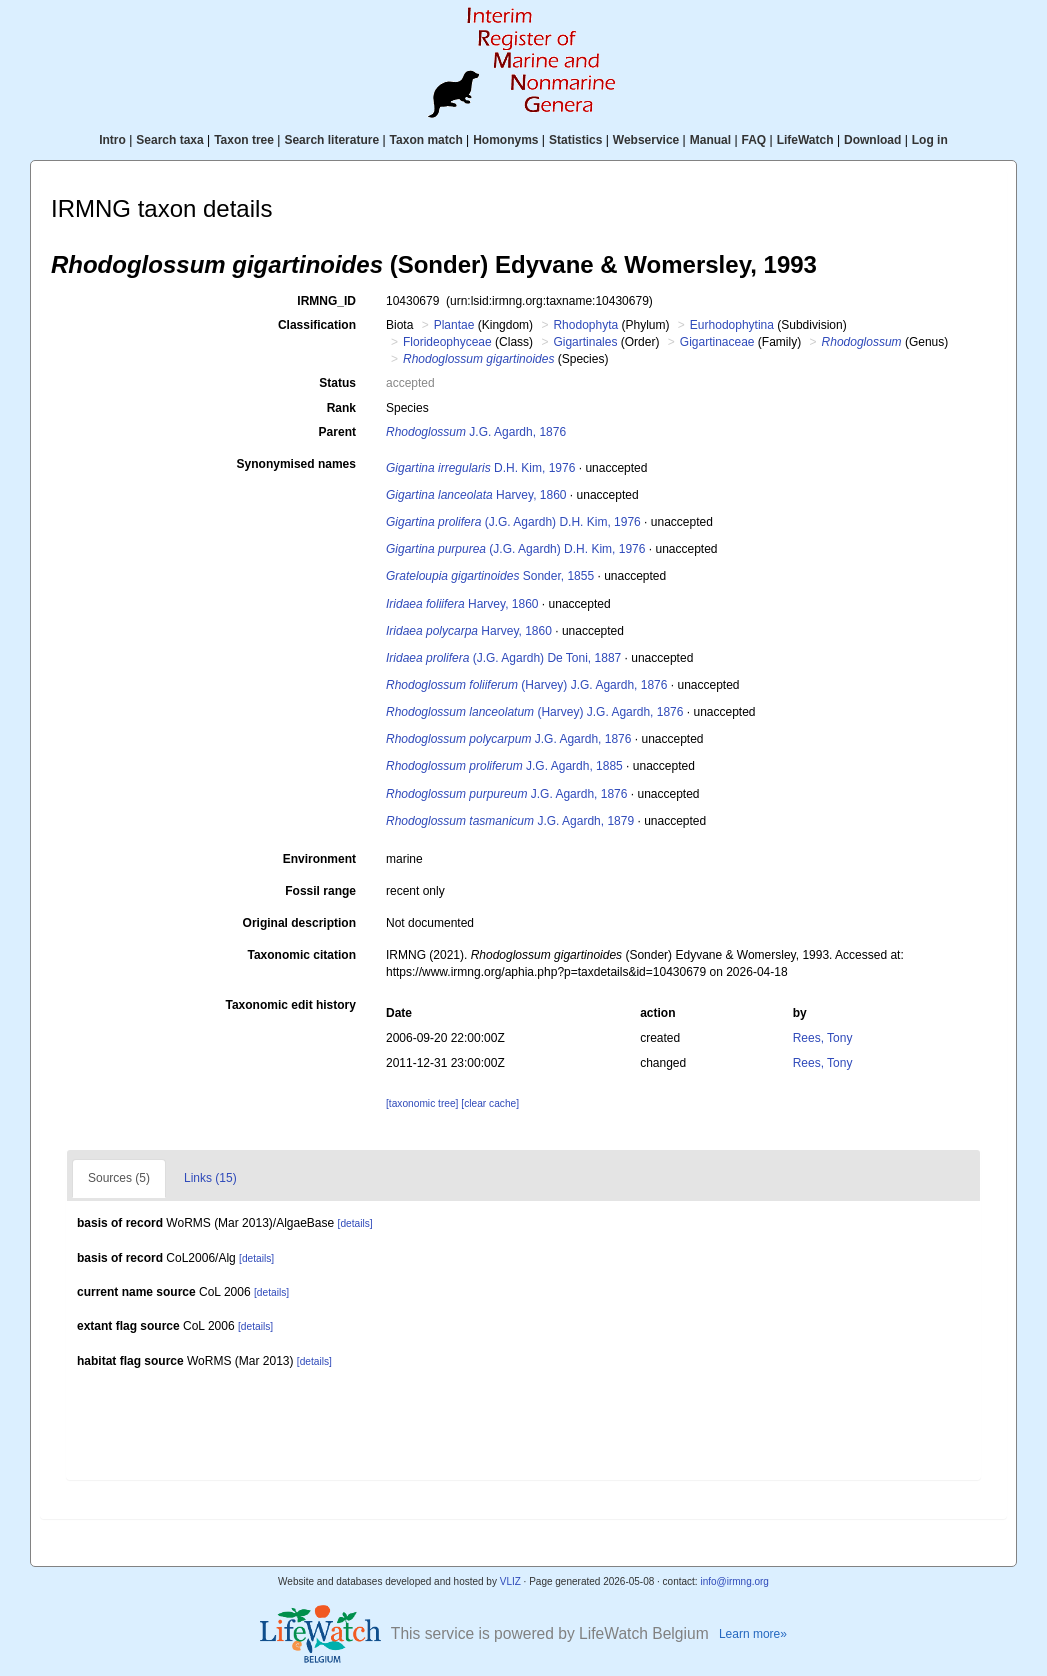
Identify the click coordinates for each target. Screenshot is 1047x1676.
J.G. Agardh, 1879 (510, 821)
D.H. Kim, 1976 (480, 468)
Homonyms (505, 140)
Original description (299, 923)
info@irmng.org (734, 1581)
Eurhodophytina (732, 325)
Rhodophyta (585, 325)
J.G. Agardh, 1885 (504, 766)
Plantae (454, 325)
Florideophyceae (447, 342)
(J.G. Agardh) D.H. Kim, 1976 (513, 522)
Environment (319, 859)
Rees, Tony (823, 1038)
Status (337, 383)
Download (872, 140)
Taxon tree (244, 140)
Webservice (646, 140)
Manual (710, 140)
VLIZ (510, 1581)
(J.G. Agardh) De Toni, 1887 (503, 658)
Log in (930, 140)
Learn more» (753, 1634)
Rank (341, 408)
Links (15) (210, 1178)
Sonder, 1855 (490, 576)
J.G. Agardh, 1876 (476, 432)
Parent (337, 432)
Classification (317, 325)
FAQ (754, 140)
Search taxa (169, 140)
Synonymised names (296, 464)
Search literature (331, 140)
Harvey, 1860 (476, 495)
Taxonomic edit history (291, 1005)
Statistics (575, 140)
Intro (112, 140)
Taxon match (426, 140)
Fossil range (320, 891)
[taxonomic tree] (422, 1103)
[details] (355, 1223)
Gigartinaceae (717, 342)
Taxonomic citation (302, 955)
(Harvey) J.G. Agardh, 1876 (526, 685)
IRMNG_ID (326, 301)
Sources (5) (119, 1178)
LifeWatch (805, 140)
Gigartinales (585, 342)
